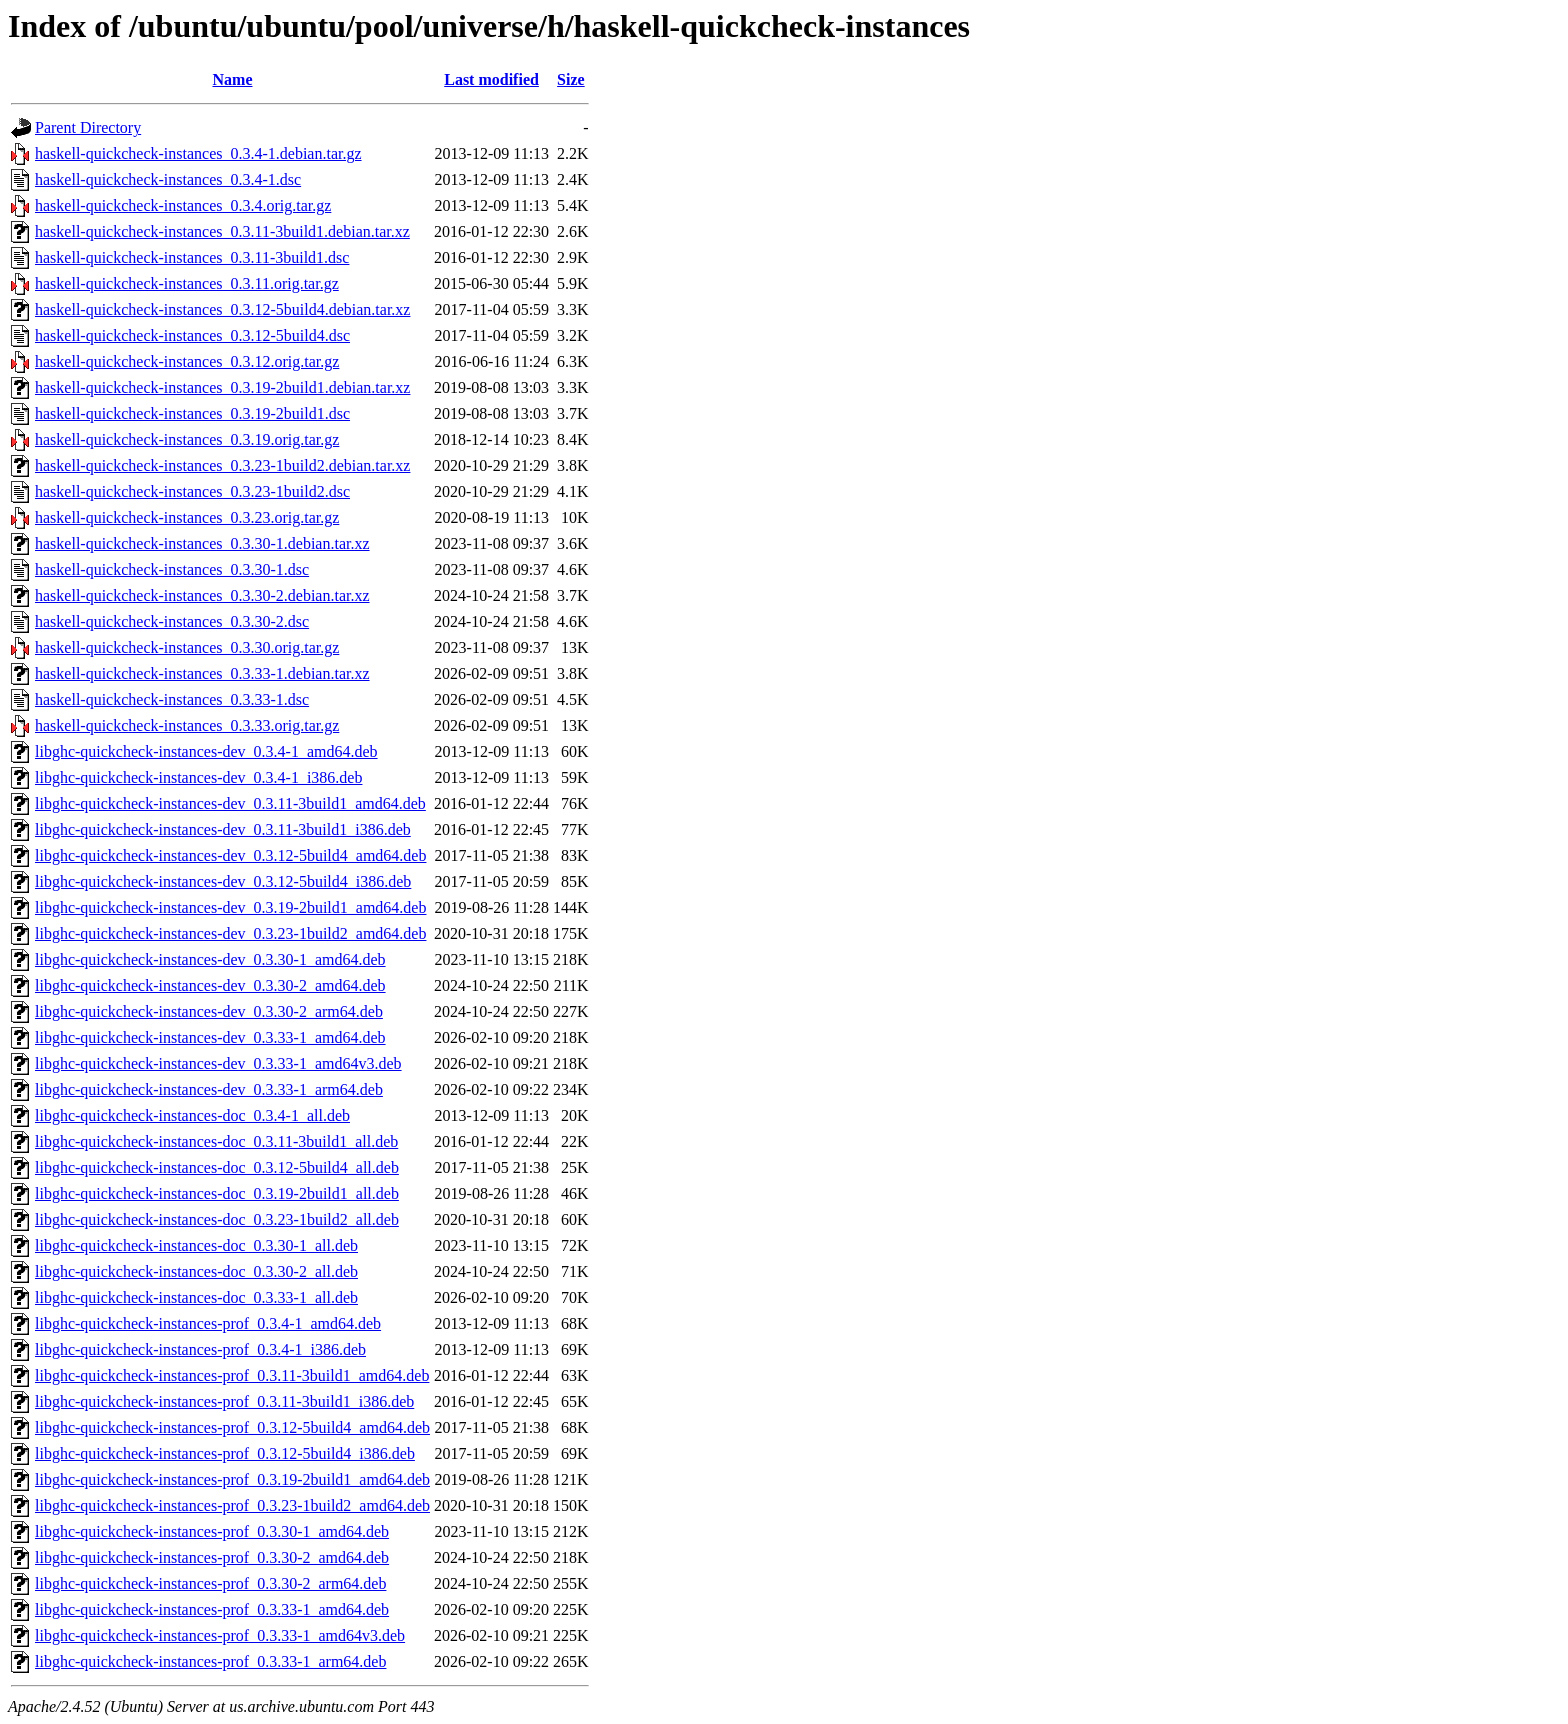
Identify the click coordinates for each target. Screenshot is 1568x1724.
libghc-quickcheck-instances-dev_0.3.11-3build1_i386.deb (223, 829)
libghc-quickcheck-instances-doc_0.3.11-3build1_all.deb (216, 1141)
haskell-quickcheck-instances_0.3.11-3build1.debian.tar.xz (222, 231)
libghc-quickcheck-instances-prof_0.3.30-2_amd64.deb (212, 1557)
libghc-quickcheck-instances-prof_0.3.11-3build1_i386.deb (224, 1401)
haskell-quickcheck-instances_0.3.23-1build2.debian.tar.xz (222, 465)
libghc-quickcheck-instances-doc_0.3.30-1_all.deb (196, 1245)
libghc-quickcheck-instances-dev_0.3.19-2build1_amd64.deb (230, 907)
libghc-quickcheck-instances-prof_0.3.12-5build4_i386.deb (225, 1453)
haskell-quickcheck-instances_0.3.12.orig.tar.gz (187, 361)
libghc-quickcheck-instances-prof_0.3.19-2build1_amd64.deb (232, 1479)
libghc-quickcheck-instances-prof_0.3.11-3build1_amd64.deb (232, 1375)
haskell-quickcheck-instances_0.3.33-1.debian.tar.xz (202, 673)
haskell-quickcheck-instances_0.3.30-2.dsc (172, 621)
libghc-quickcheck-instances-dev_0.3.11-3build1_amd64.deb (230, 803)
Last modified (491, 79)
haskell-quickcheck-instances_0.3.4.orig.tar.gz (183, 205)
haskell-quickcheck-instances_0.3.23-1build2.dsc (192, 491)
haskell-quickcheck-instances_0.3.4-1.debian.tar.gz (198, 153)
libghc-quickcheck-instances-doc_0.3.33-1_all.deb (196, 1297)
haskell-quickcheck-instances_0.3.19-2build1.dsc (192, 413)
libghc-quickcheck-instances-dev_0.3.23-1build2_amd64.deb (230, 933)
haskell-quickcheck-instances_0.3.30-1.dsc (172, 569)
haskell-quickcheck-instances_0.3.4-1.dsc (168, 179)
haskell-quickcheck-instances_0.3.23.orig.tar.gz (187, 517)
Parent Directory (88, 127)
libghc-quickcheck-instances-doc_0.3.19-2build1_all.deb (217, 1193)
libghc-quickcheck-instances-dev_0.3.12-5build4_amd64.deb (230, 855)
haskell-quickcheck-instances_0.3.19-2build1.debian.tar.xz (222, 387)
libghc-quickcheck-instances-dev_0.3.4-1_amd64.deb (206, 751)
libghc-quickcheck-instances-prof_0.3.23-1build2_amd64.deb (232, 1505)
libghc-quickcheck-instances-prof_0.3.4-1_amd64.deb (208, 1323)
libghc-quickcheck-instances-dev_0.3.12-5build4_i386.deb (223, 881)
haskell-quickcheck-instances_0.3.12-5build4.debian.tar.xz (222, 309)
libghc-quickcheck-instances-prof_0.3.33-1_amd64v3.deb (220, 1635)
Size (571, 79)
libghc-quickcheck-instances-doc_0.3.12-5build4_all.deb (217, 1167)
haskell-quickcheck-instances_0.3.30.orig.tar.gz (187, 647)
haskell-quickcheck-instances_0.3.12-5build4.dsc (192, 335)
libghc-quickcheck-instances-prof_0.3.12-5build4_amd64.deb (232, 1427)
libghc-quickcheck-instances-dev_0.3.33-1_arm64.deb (209, 1089)
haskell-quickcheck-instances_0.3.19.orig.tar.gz (187, 439)
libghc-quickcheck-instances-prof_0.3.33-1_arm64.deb (210, 1661)
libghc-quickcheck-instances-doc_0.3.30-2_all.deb (196, 1271)
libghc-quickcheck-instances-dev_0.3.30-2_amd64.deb (210, 985)
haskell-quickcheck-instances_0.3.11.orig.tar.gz (187, 283)
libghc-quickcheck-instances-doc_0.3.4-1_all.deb (192, 1115)
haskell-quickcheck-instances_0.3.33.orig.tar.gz (187, 725)
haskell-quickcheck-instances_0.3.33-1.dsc (172, 699)
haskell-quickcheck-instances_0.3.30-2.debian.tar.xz (202, 595)
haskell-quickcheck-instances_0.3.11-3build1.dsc (192, 257)
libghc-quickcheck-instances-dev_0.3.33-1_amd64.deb (210, 1037)
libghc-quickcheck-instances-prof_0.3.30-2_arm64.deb (210, 1583)
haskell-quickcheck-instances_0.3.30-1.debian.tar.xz (202, 543)
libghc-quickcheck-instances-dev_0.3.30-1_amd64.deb (210, 959)
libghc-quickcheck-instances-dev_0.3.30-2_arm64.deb (209, 1011)
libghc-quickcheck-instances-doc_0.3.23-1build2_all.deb (217, 1219)
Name (233, 79)
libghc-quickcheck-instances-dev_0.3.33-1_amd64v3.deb (218, 1063)
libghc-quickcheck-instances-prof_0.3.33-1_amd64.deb (212, 1609)
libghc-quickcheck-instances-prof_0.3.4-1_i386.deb (200, 1349)
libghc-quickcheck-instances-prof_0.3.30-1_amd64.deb (212, 1531)
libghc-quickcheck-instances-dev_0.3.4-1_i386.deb (198, 777)
